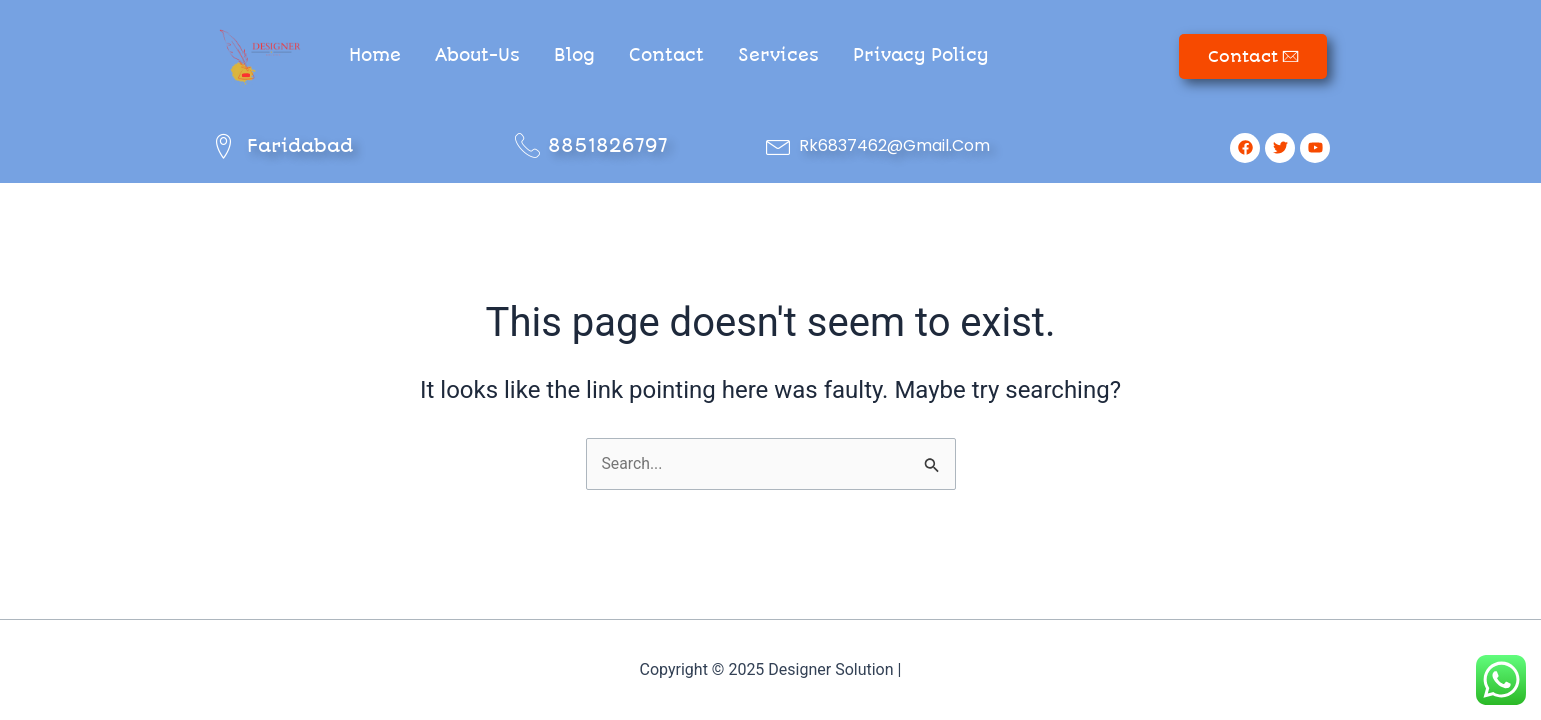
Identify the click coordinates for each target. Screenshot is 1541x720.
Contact (666, 55)
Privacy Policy (920, 55)
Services (778, 55)
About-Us (477, 55)
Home (375, 55)
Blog (574, 55)
